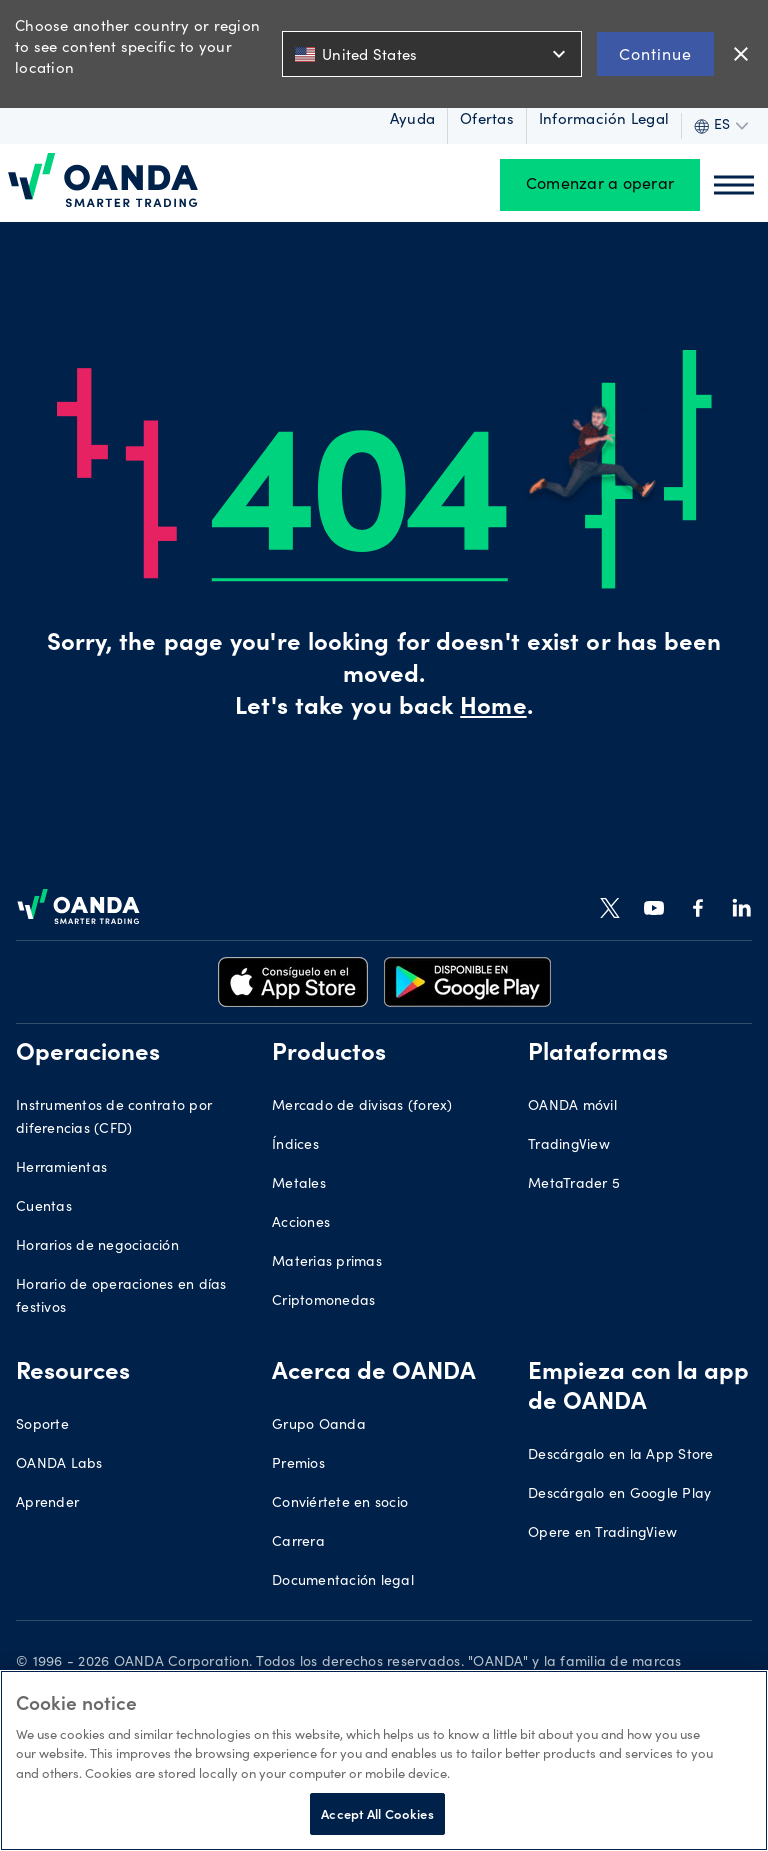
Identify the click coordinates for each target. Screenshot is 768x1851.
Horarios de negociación (97, 1247)
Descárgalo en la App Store (621, 1456)
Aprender (47, 1504)
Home (493, 709)
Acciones (301, 1224)
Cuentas (44, 1208)
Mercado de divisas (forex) (362, 1107)
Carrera (298, 1543)
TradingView (569, 1146)
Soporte (42, 1426)
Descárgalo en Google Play (619, 1495)
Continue (655, 53)
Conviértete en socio (340, 1504)
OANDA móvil (572, 1107)
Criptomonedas (323, 1302)
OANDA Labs (59, 1465)
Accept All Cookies (377, 1813)
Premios (298, 1465)
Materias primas (327, 1263)
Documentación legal (343, 1582)
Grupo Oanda (319, 1426)
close (741, 54)
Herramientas (61, 1169)
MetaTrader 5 (574, 1185)
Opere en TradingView (602, 1534)
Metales (299, 1185)
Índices (295, 1146)
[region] (384, 1760)
